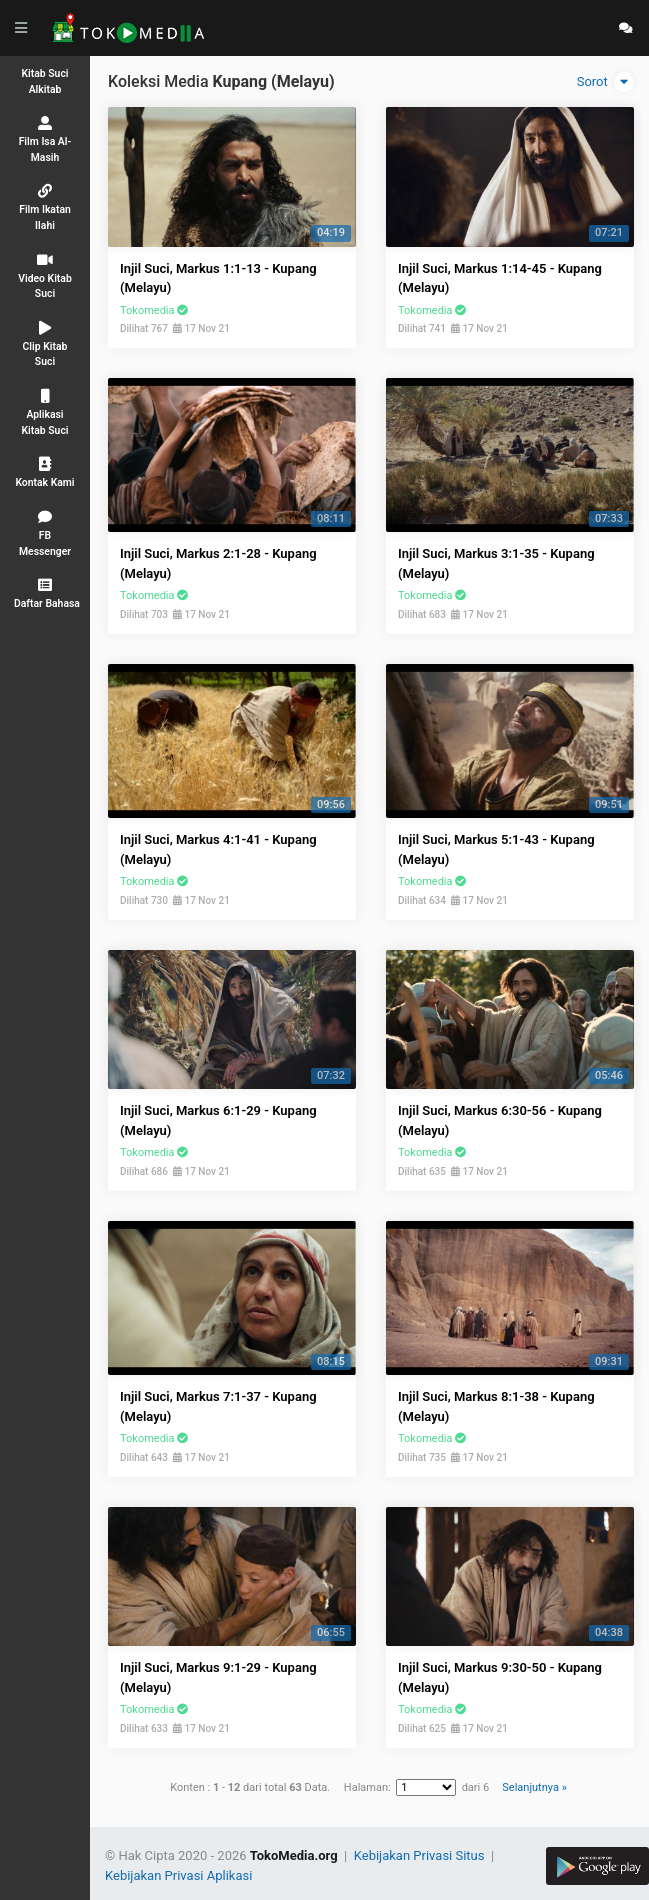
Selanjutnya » (534, 1787)
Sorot (605, 82)
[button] (45, 593)
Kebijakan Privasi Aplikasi (178, 1875)
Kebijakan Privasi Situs (421, 1855)
